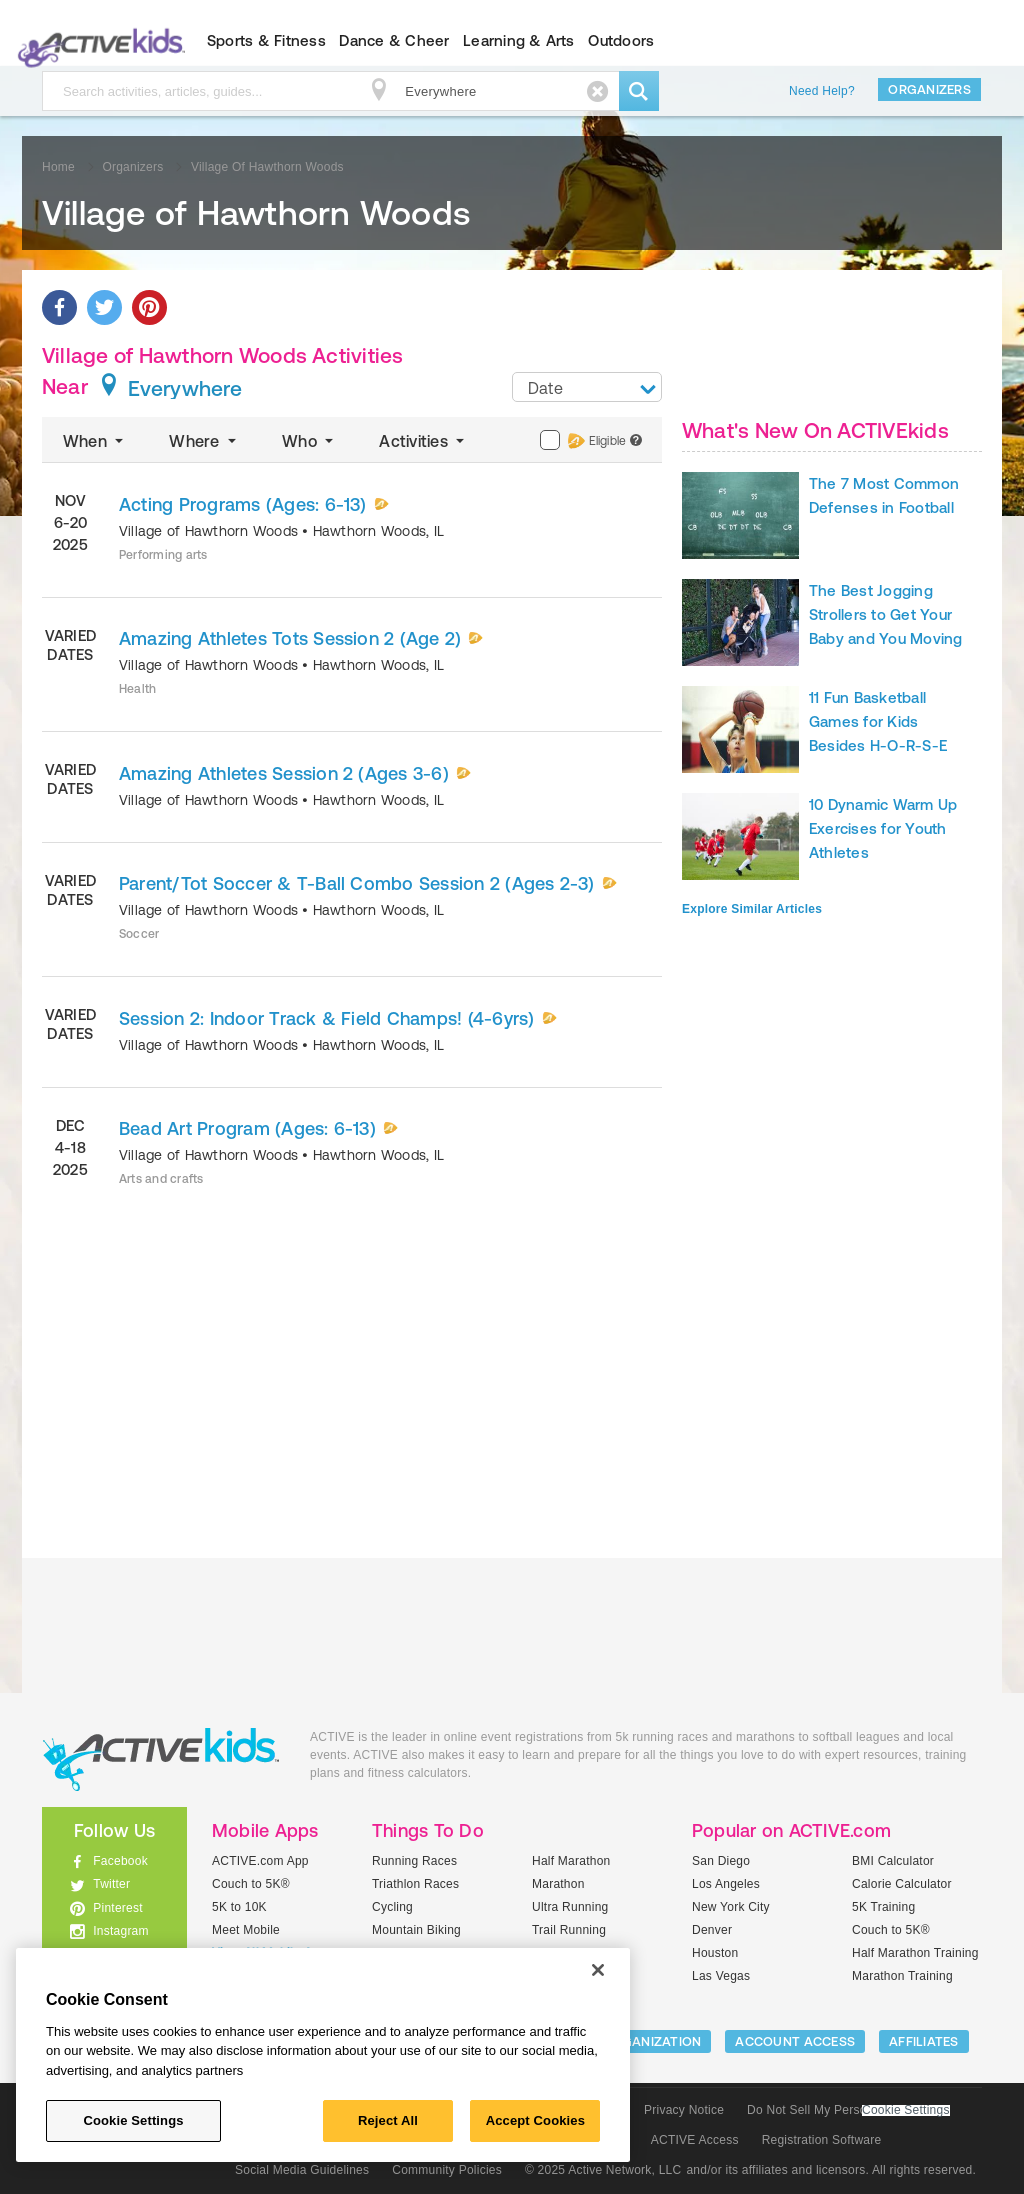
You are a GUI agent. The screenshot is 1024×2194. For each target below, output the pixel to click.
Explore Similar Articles (752, 909)
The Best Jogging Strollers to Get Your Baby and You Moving (886, 614)
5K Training (883, 1907)
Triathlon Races (415, 1884)
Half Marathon (571, 1861)
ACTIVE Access (695, 2140)
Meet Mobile (246, 1930)
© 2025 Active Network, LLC (603, 2170)
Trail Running (569, 1930)
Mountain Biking (416, 1930)
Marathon (558, 1884)
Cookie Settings (906, 2110)
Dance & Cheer (394, 40)
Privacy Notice (684, 2110)
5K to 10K (239, 1907)
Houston (715, 1953)
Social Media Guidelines (302, 2170)
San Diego (721, 1861)
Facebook (120, 1861)
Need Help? (822, 91)
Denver (712, 1930)
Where (204, 441)
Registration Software (822, 2140)
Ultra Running (570, 1907)
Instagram (121, 1931)
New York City (731, 1907)
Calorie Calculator (902, 1884)
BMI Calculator (893, 1861)
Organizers (929, 89)
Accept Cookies (535, 2120)
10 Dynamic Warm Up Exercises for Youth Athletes (883, 828)
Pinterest (118, 1908)
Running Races (414, 1861)
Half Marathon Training (915, 1953)
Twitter (111, 1884)
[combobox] (587, 387)
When (95, 441)
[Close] (598, 1970)
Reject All (388, 2120)
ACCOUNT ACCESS (795, 2041)
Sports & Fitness (266, 40)
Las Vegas (721, 1976)
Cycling (392, 1907)
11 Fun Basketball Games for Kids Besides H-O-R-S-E (878, 721)
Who (309, 441)
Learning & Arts (519, 40)
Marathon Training (902, 1976)
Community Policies (447, 2170)
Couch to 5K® (251, 1884)
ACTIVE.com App (260, 1861)
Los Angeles (726, 1884)
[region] (323, 2055)
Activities (423, 441)
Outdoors (621, 40)
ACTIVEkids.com (97, 41)
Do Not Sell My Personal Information (848, 2110)
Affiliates (924, 2041)
